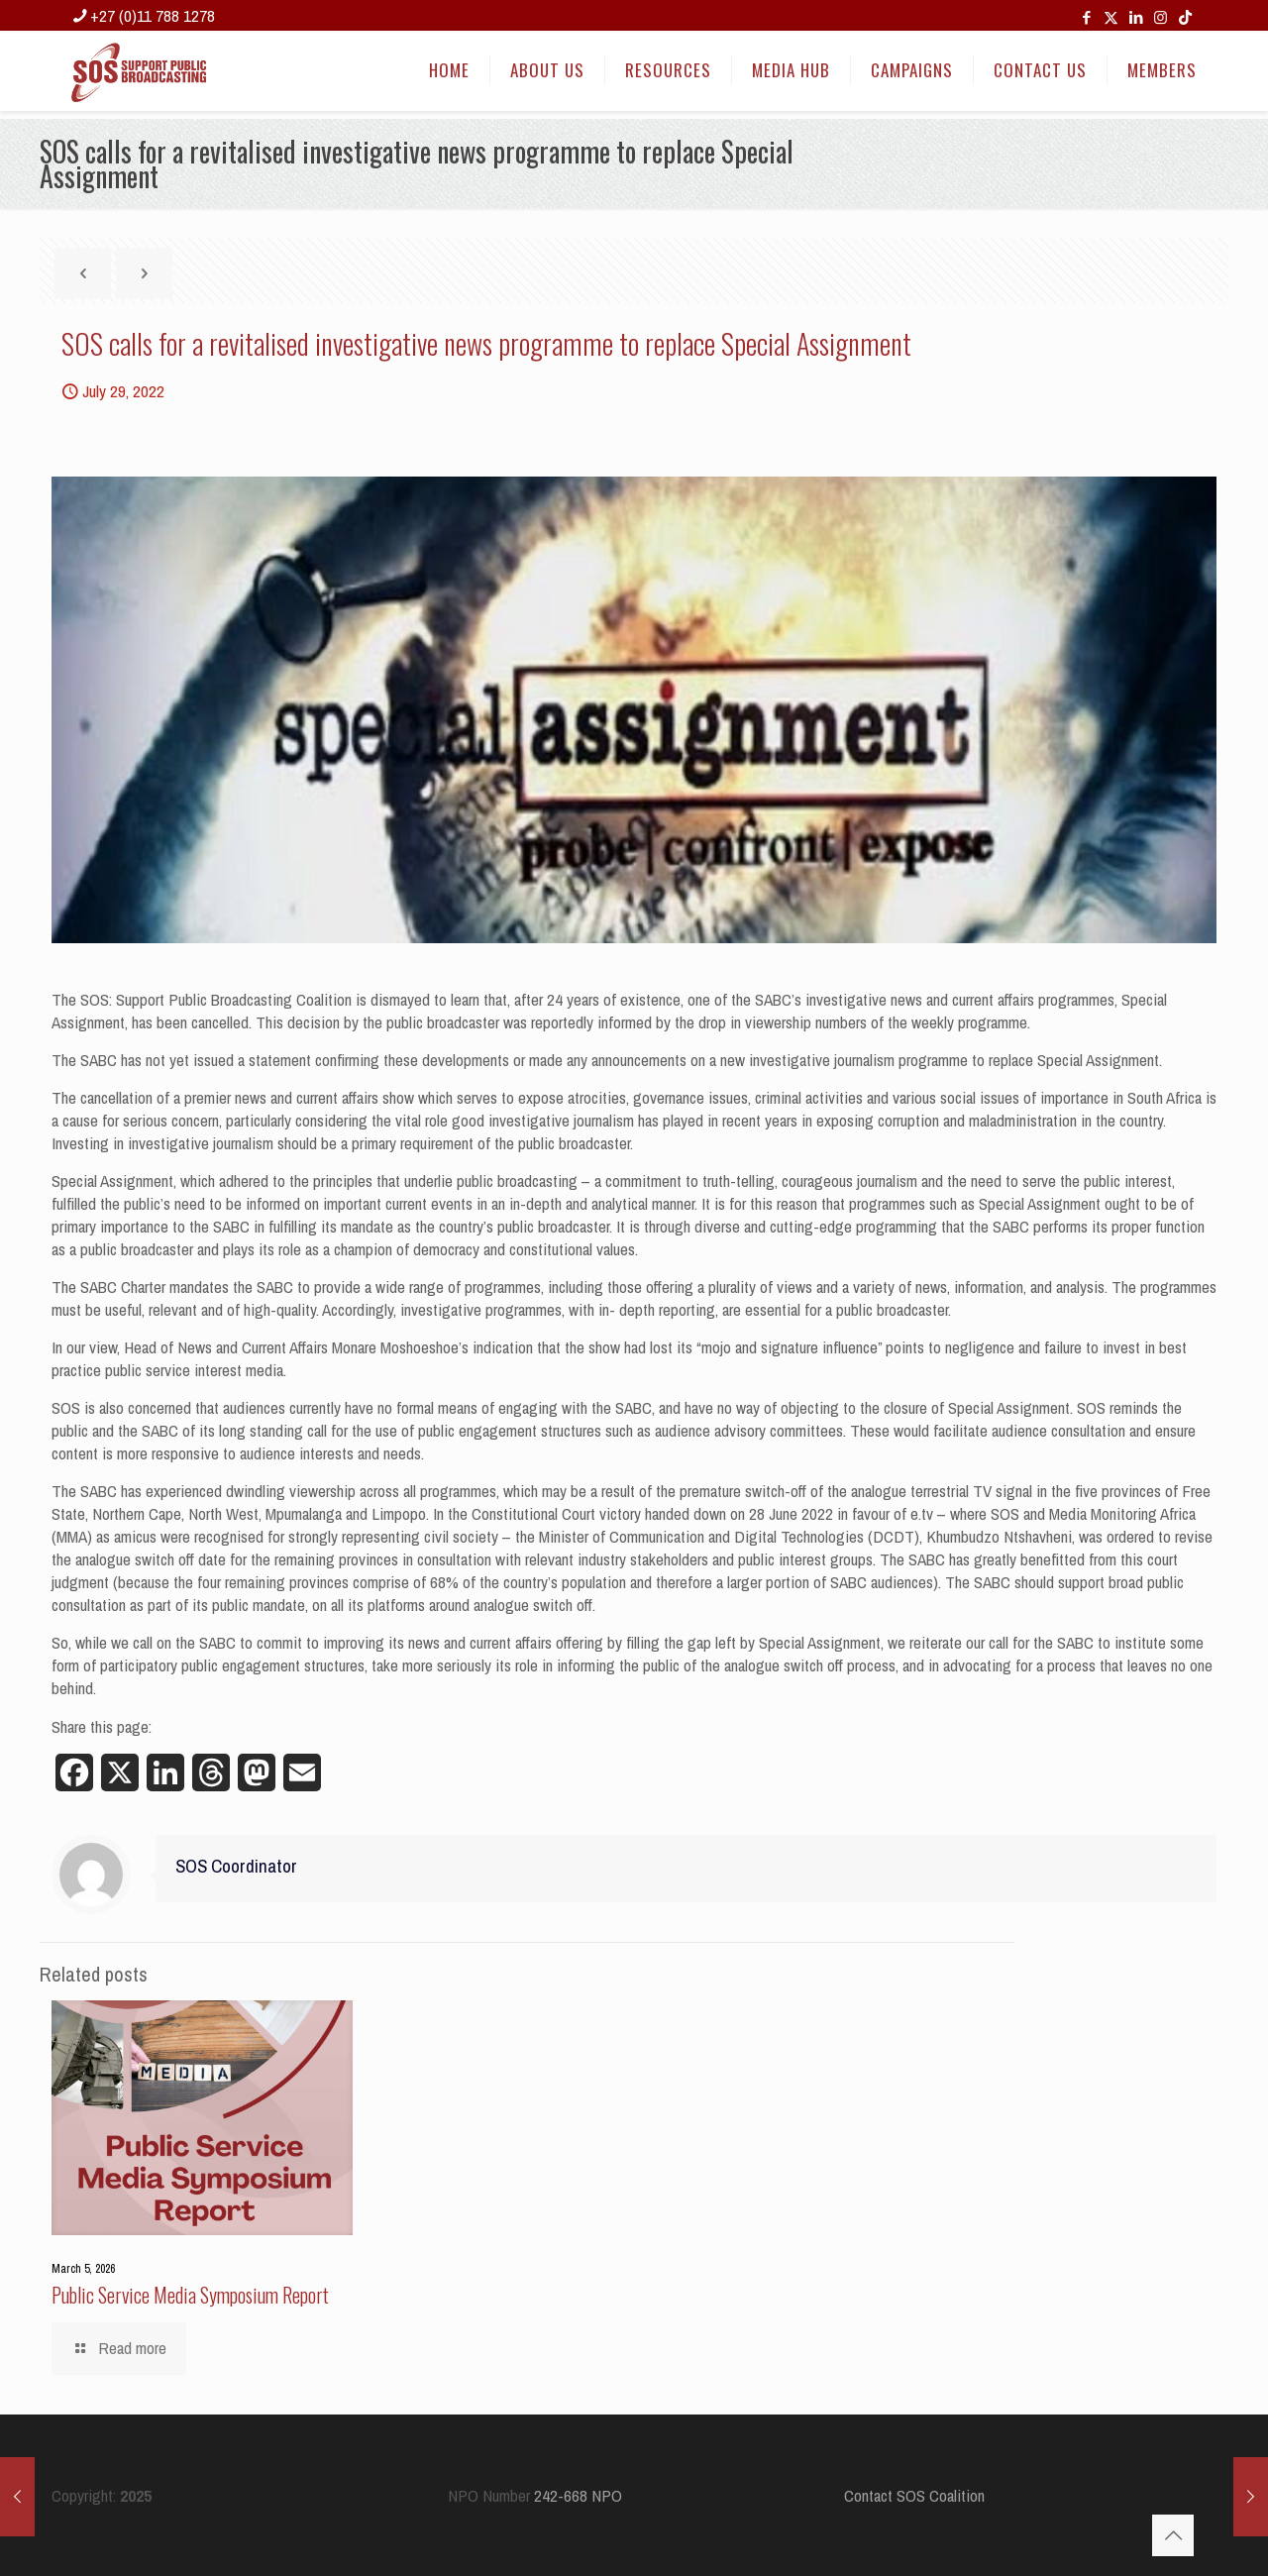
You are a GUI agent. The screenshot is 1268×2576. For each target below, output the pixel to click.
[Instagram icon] (1160, 17)
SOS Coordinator (236, 1866)
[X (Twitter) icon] (1111, 17)
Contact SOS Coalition (914, 2495)
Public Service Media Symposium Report (190, 2294)
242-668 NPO (578, 2495)
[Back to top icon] (1173, 2535)
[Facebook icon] (1086, 17)
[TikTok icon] (1185, 17)
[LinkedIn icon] (1135, 17)
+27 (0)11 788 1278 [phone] (152, 15)
